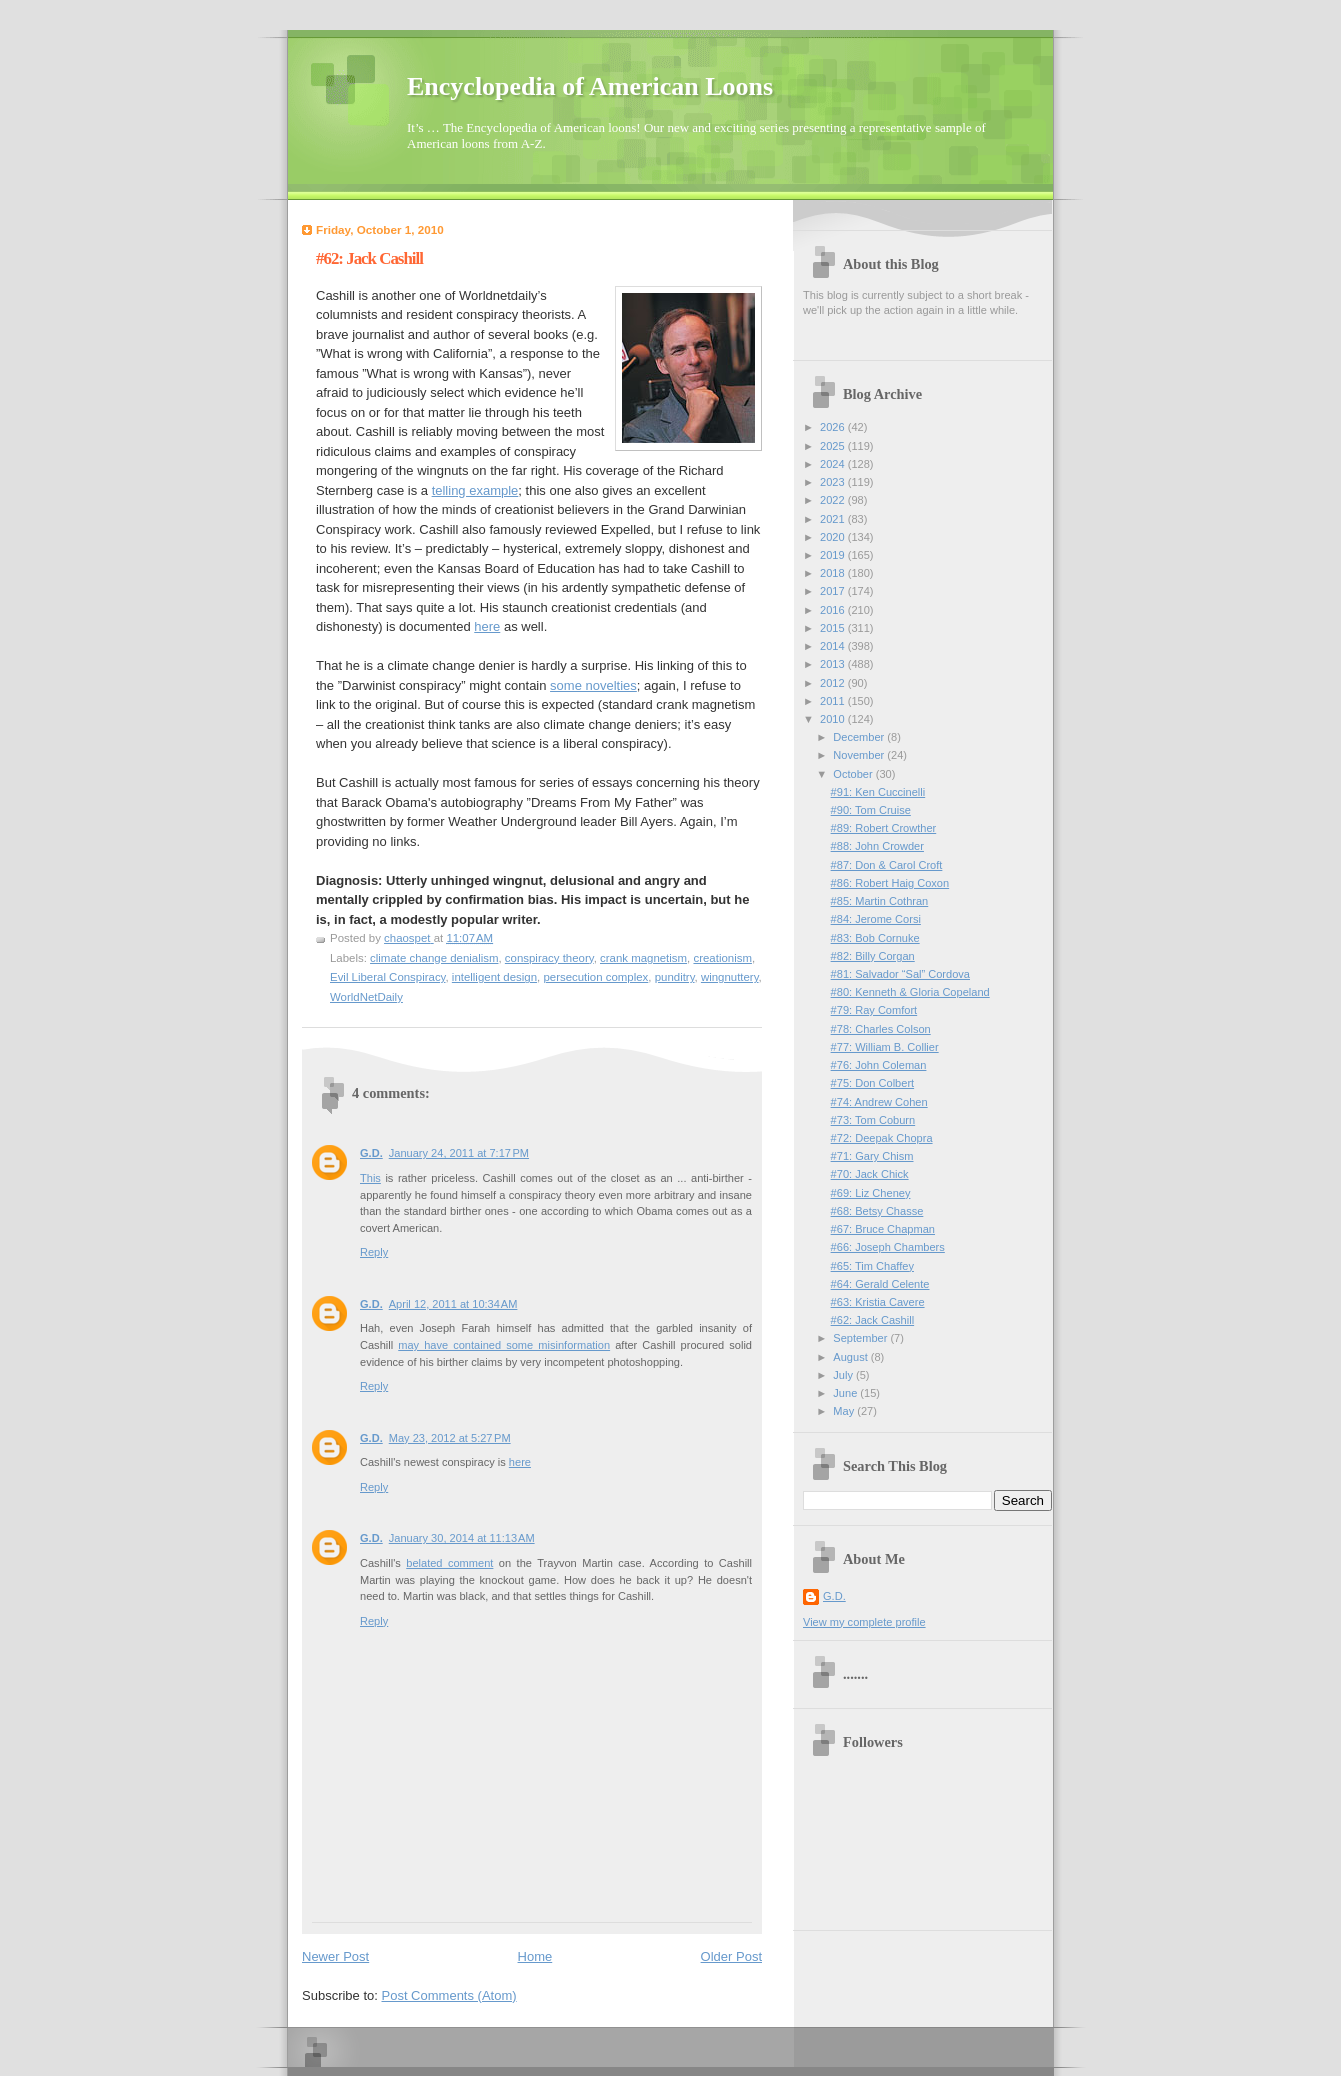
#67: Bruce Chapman (883, 1229)
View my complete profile (864, 1622)
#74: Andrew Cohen (879, 1102)
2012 (834, 683)
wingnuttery (730, 977)
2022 (834, 500)
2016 (834, 610)
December (860, 737)
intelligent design (494, 977)
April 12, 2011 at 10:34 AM (453, 1304)
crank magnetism (643, 958)
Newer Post (335, 1956)
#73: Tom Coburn (873, 1120)
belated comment (449, 1563)
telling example (475, 490)
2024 (834, 464)
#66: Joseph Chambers (888, 1247)
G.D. (371, 1153)
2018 (834, 573)
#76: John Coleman (879, 1065)
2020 (834, 537)
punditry (675, 977)
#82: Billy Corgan (873, 956)
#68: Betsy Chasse (877, 1211)
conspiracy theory (549, 958)
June (846, 1393)
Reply (374, 1252)
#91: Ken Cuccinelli (878, 792)
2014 (834, 646)
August (851, 1357)
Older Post (731, 1956)
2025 (834, 446)
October (854, 774)
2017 (834, 591)
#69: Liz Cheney (871, 1193)
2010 (834, 719)
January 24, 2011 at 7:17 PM (459, 1153)
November (860, 755)
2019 (834, 555)
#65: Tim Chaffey (872, 1266)
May (845, 1411)
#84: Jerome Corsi (876, 919)
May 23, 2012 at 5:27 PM (450, 1438)
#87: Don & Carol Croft (887, 865)
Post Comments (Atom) (449, 1995)
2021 (834, 519)
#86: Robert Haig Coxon (890, 883)
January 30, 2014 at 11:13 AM (462, 1538)
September (861, 1338)
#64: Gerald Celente (880, 1284)
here (487, 626)
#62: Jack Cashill (873, 1320)
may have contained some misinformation (504, 1345)
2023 (834, 482)
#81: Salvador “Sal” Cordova (900, 974)
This (370, 1178)
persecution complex (595, 977)
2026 (834, 427)
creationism (722, 958)
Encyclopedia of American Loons (590, 86)
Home (535, 1956)
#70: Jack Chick (870, 1174)
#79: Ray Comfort (874, 1010)
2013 (834, 664)
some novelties (593, 685)
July (844, 1375)
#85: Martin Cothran (880, 901)
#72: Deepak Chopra (882, 1138)
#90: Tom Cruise (871, 810)
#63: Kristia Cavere (878, 1302)
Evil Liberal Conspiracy (387, 977)
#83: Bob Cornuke (875, 938)
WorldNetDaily (366, 997)
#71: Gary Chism (872, 1156)
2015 (834, 628)
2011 (834, 701)
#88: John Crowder (877, 846)
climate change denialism (434, 958)
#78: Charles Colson (881, 1029)
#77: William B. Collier (885, 1047)
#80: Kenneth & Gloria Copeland (910, 992)
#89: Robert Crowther (884, 828)
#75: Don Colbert (873, 1083)
